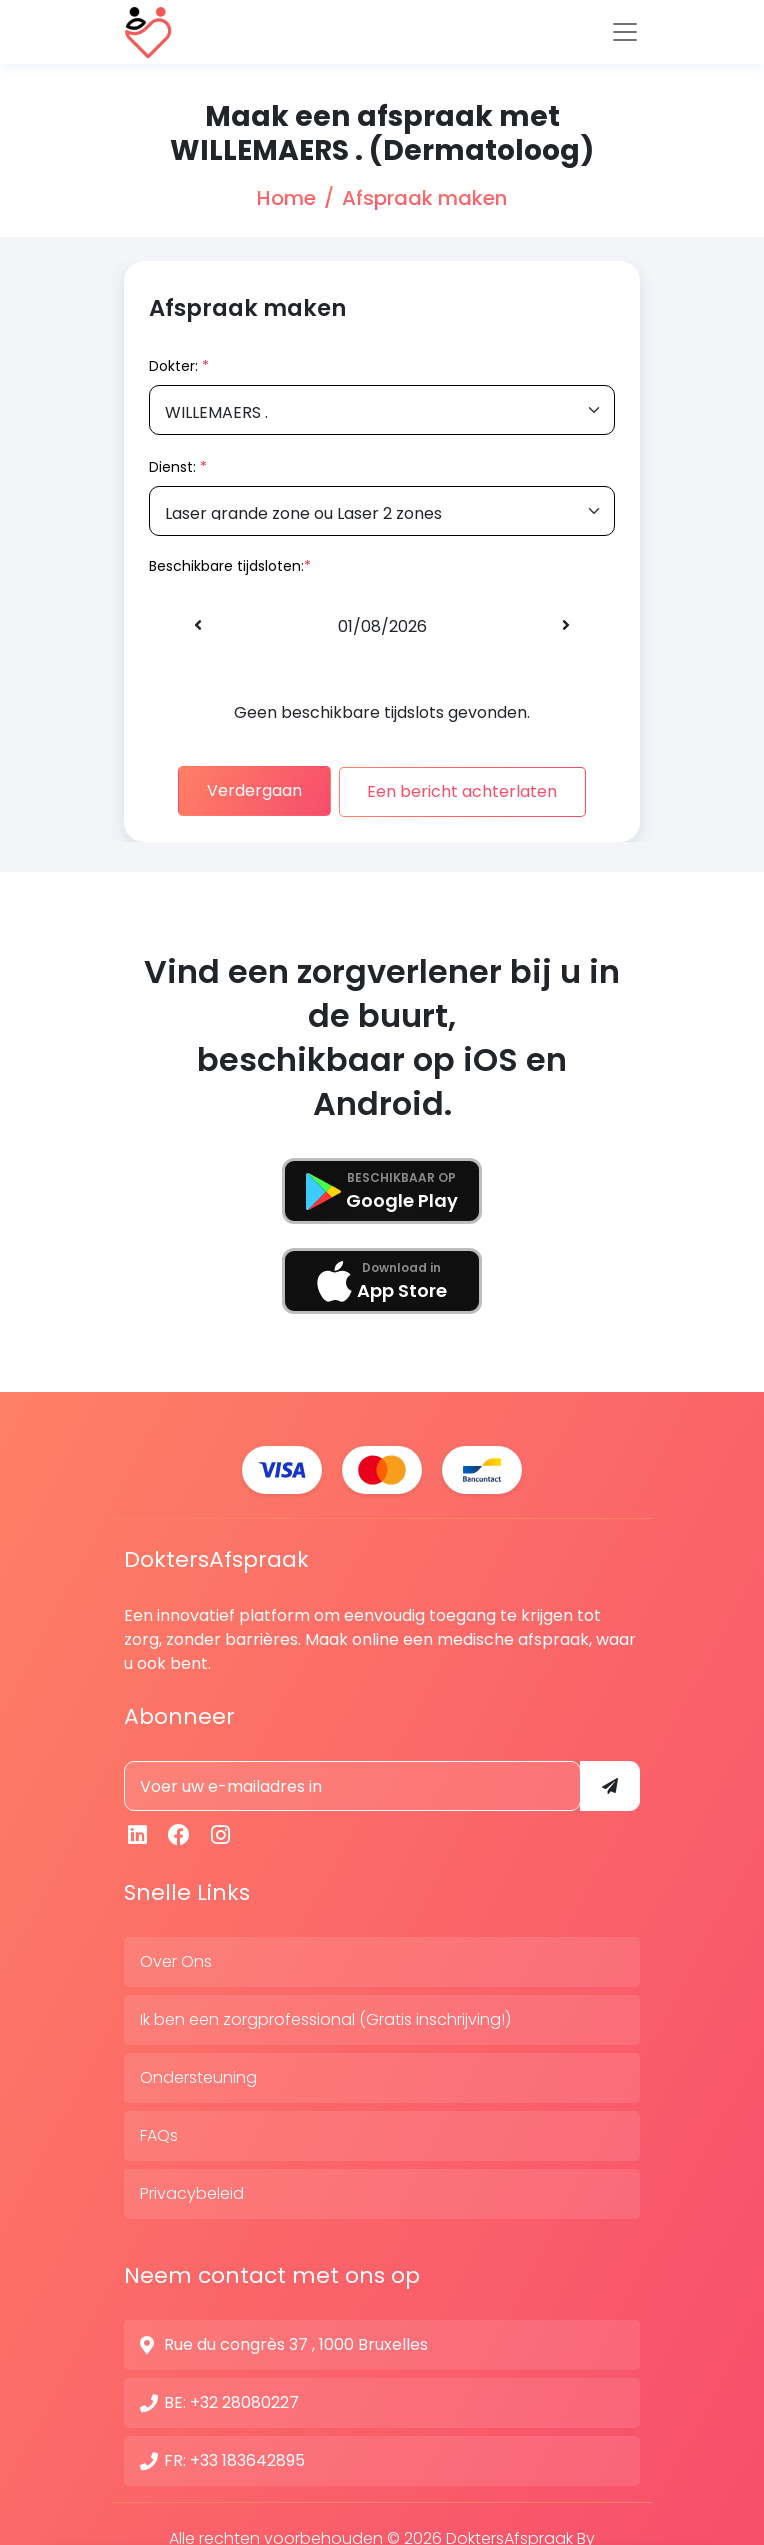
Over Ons (176, 1955)
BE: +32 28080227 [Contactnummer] (231, 2396)
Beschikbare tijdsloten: (226, 566)
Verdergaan (246, 789)
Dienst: (178, 467)
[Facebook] (180, 1829)
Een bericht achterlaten (471, 789)
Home (286, 198)
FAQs (159, 2129)
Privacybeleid (192, 2187)
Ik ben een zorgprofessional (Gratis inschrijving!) (325, 2013)
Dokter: (179, 366)
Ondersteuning (198, 2071)
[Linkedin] (138, 1829)
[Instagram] (221, 1829)
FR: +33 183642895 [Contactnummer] (234, 2454)
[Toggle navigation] (625, 32)
